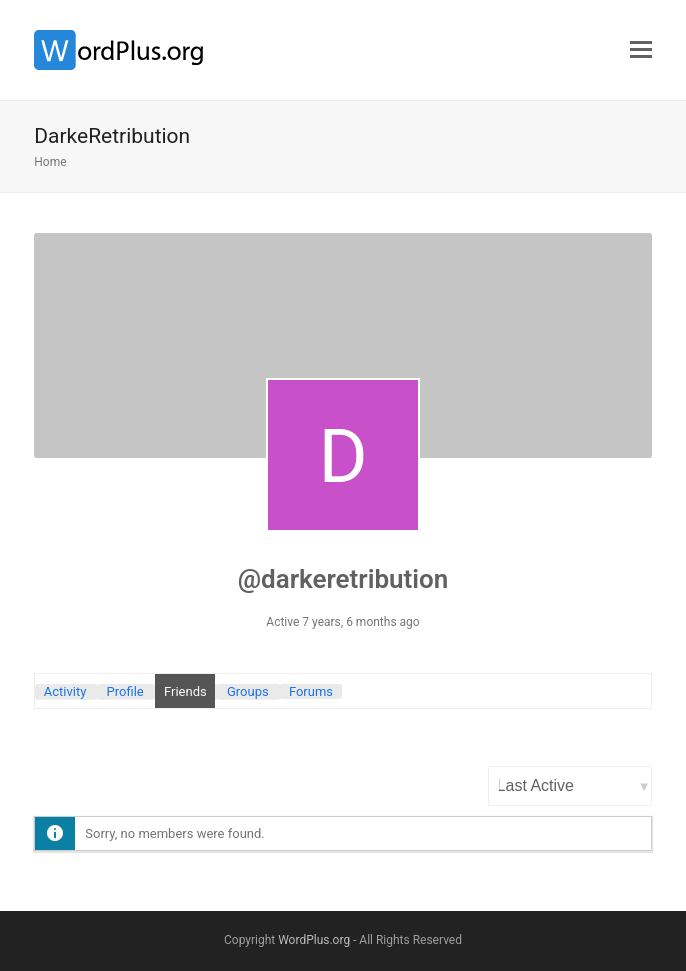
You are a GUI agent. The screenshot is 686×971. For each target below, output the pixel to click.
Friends (185, 691)
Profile (125, 691)
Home (50, 162)
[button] (641, 50)
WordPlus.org (314, 940)
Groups (248, 691)
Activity (65, 691)
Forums (311, 691)
